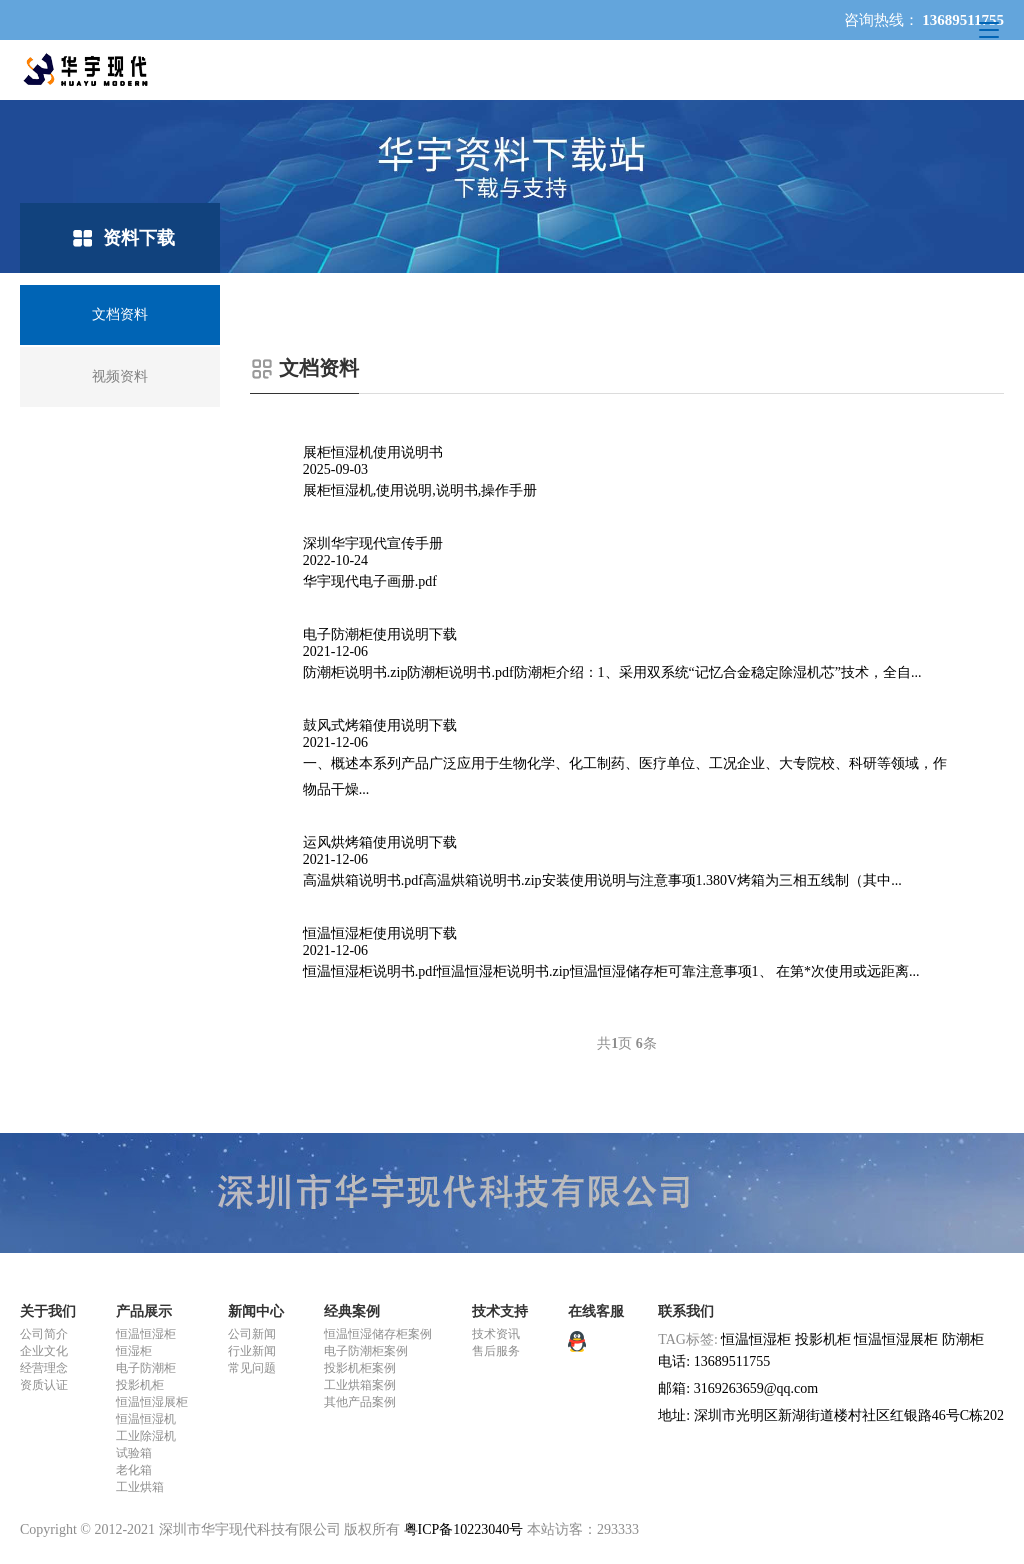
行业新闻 (252, 1351)
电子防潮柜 (146, 1368)
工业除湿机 (146, 1436)
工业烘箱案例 (360, 1385)
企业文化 (44, 1351)
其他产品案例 (360, 1402)
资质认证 (44, 1385)
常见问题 (252, 1368)
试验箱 (134, 1453)
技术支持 (500, 1311)
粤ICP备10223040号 (464, 1529)
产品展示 (144, 1311)
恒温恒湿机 (146, 1419)
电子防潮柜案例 (366, 1351)
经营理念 (44, 1368)
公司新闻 (252, 1334)
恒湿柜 (134, 1351)
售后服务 (496, 1351)
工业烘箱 (140, 1487)
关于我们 (48, 1311)
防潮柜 (963, 1339)
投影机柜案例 (360, 1368)
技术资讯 (496, 1334)
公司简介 (44, 1334)
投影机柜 (140, 1385)
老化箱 (134, 1470)
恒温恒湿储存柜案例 (378, 1334)
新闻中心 (256, 1311)
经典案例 (352, 1311)
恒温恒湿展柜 (152, 1402)
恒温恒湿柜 (146, 1334)
